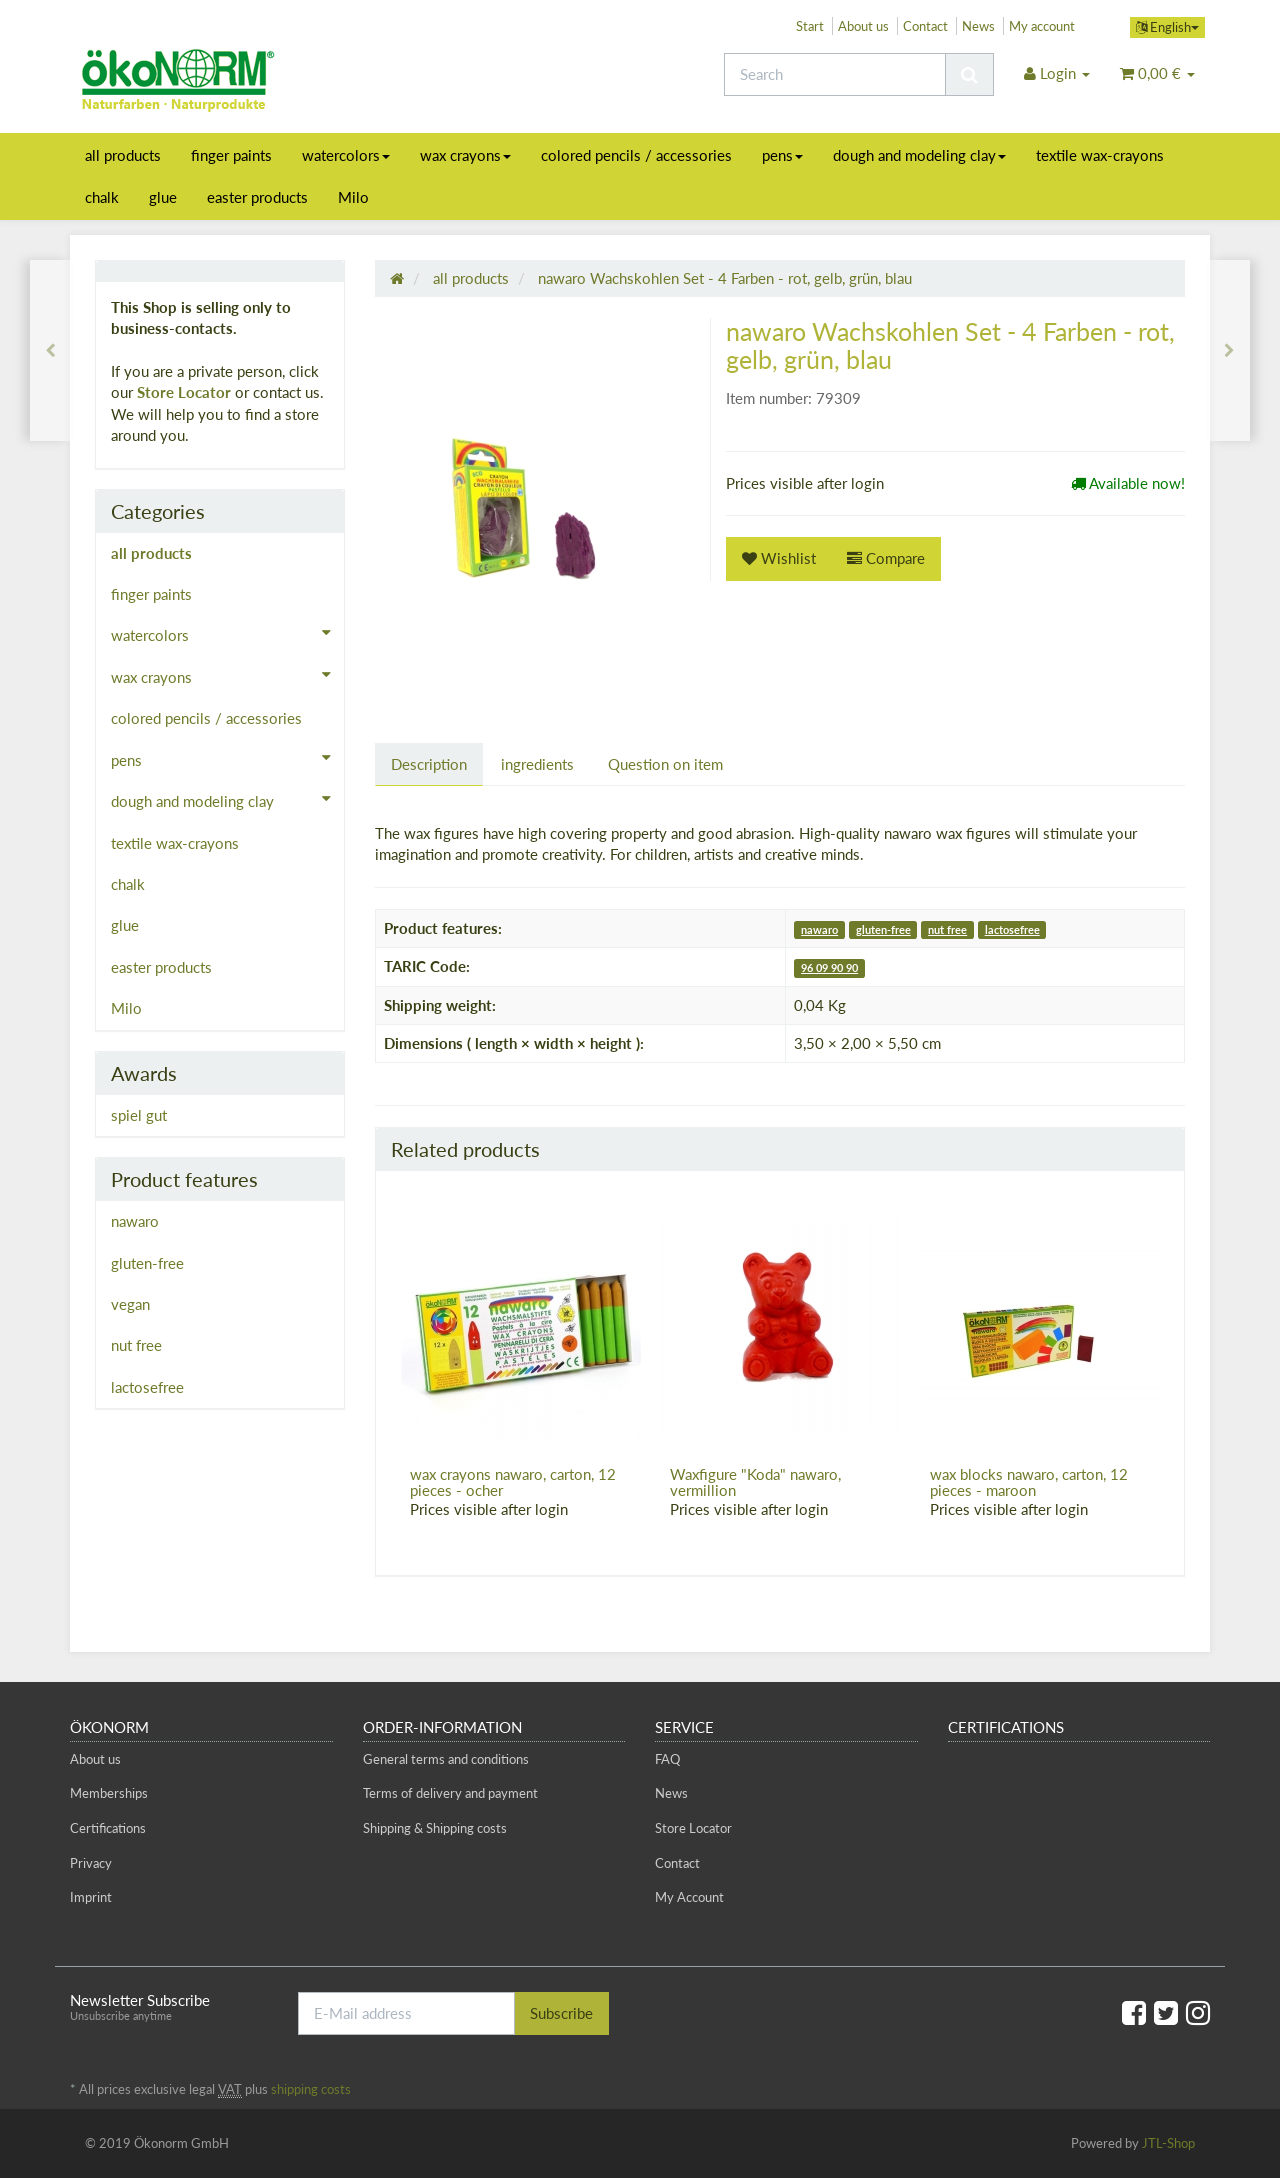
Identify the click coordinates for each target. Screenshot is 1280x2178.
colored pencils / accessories (636, 155)
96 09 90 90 (829, 967)
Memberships (109, 1793)
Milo (353, 197)
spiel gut (139, 1115)
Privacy (91, 1863)
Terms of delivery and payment (450, 1793)
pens (782, 155)
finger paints (231, 155)
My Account (689, 1897)
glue (163, 197)
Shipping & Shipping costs (435, 1828)
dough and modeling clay (919, 155)
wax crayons (465, 155)
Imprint (91, 1897)
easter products (257, 197)
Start (810, 26)
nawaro (819, 929)
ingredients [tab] (537, 764)
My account (1042, 26)
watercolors (346, 155)
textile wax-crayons (1100, 155)
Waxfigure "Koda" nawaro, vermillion (755, 1482)
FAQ (667, 1759)
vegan (130, 1304)
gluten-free (883, 929)
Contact (925, 26)
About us (863, 26)
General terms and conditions (446, 1759)
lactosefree (1012, 929)
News (978, 26)
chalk (102, 197)
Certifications (108, 1828)
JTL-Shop (1168, 2143)
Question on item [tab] (665, 764)
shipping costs (311, 2089)
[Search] (835, 74)
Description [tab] (429, 764)
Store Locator (184, 392)
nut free (947, 929)
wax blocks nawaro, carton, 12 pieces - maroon (1029, 1482)
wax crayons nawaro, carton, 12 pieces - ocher (513, 1482)
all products (123, 155)
